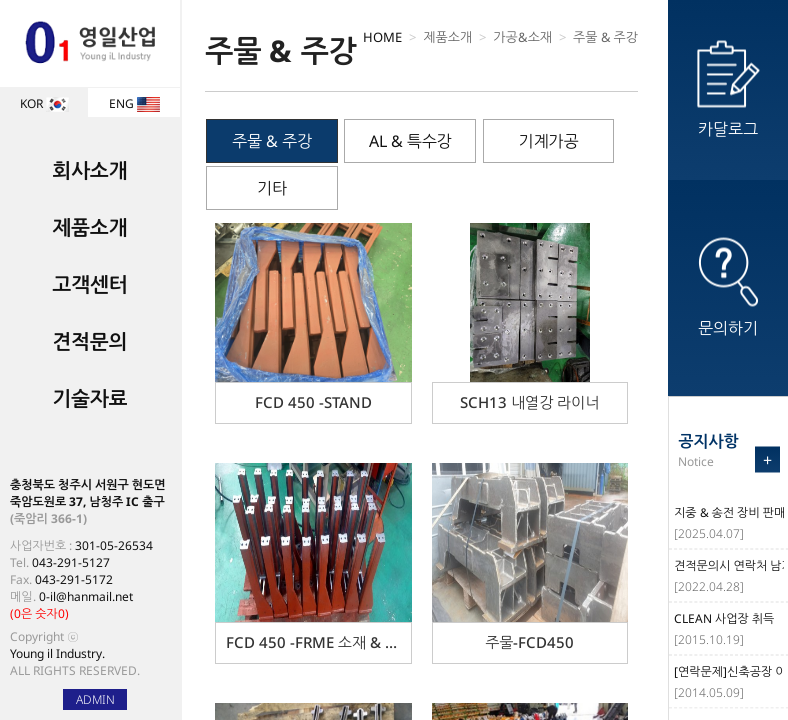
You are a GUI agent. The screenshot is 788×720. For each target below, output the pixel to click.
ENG (134, 103)
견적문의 (89, 341)
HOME (382, 37)
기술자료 (89, 398)
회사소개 (89, 170)
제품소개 (89, 227)
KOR (44, 103)
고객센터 (89, 284)
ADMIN (95, 699)
